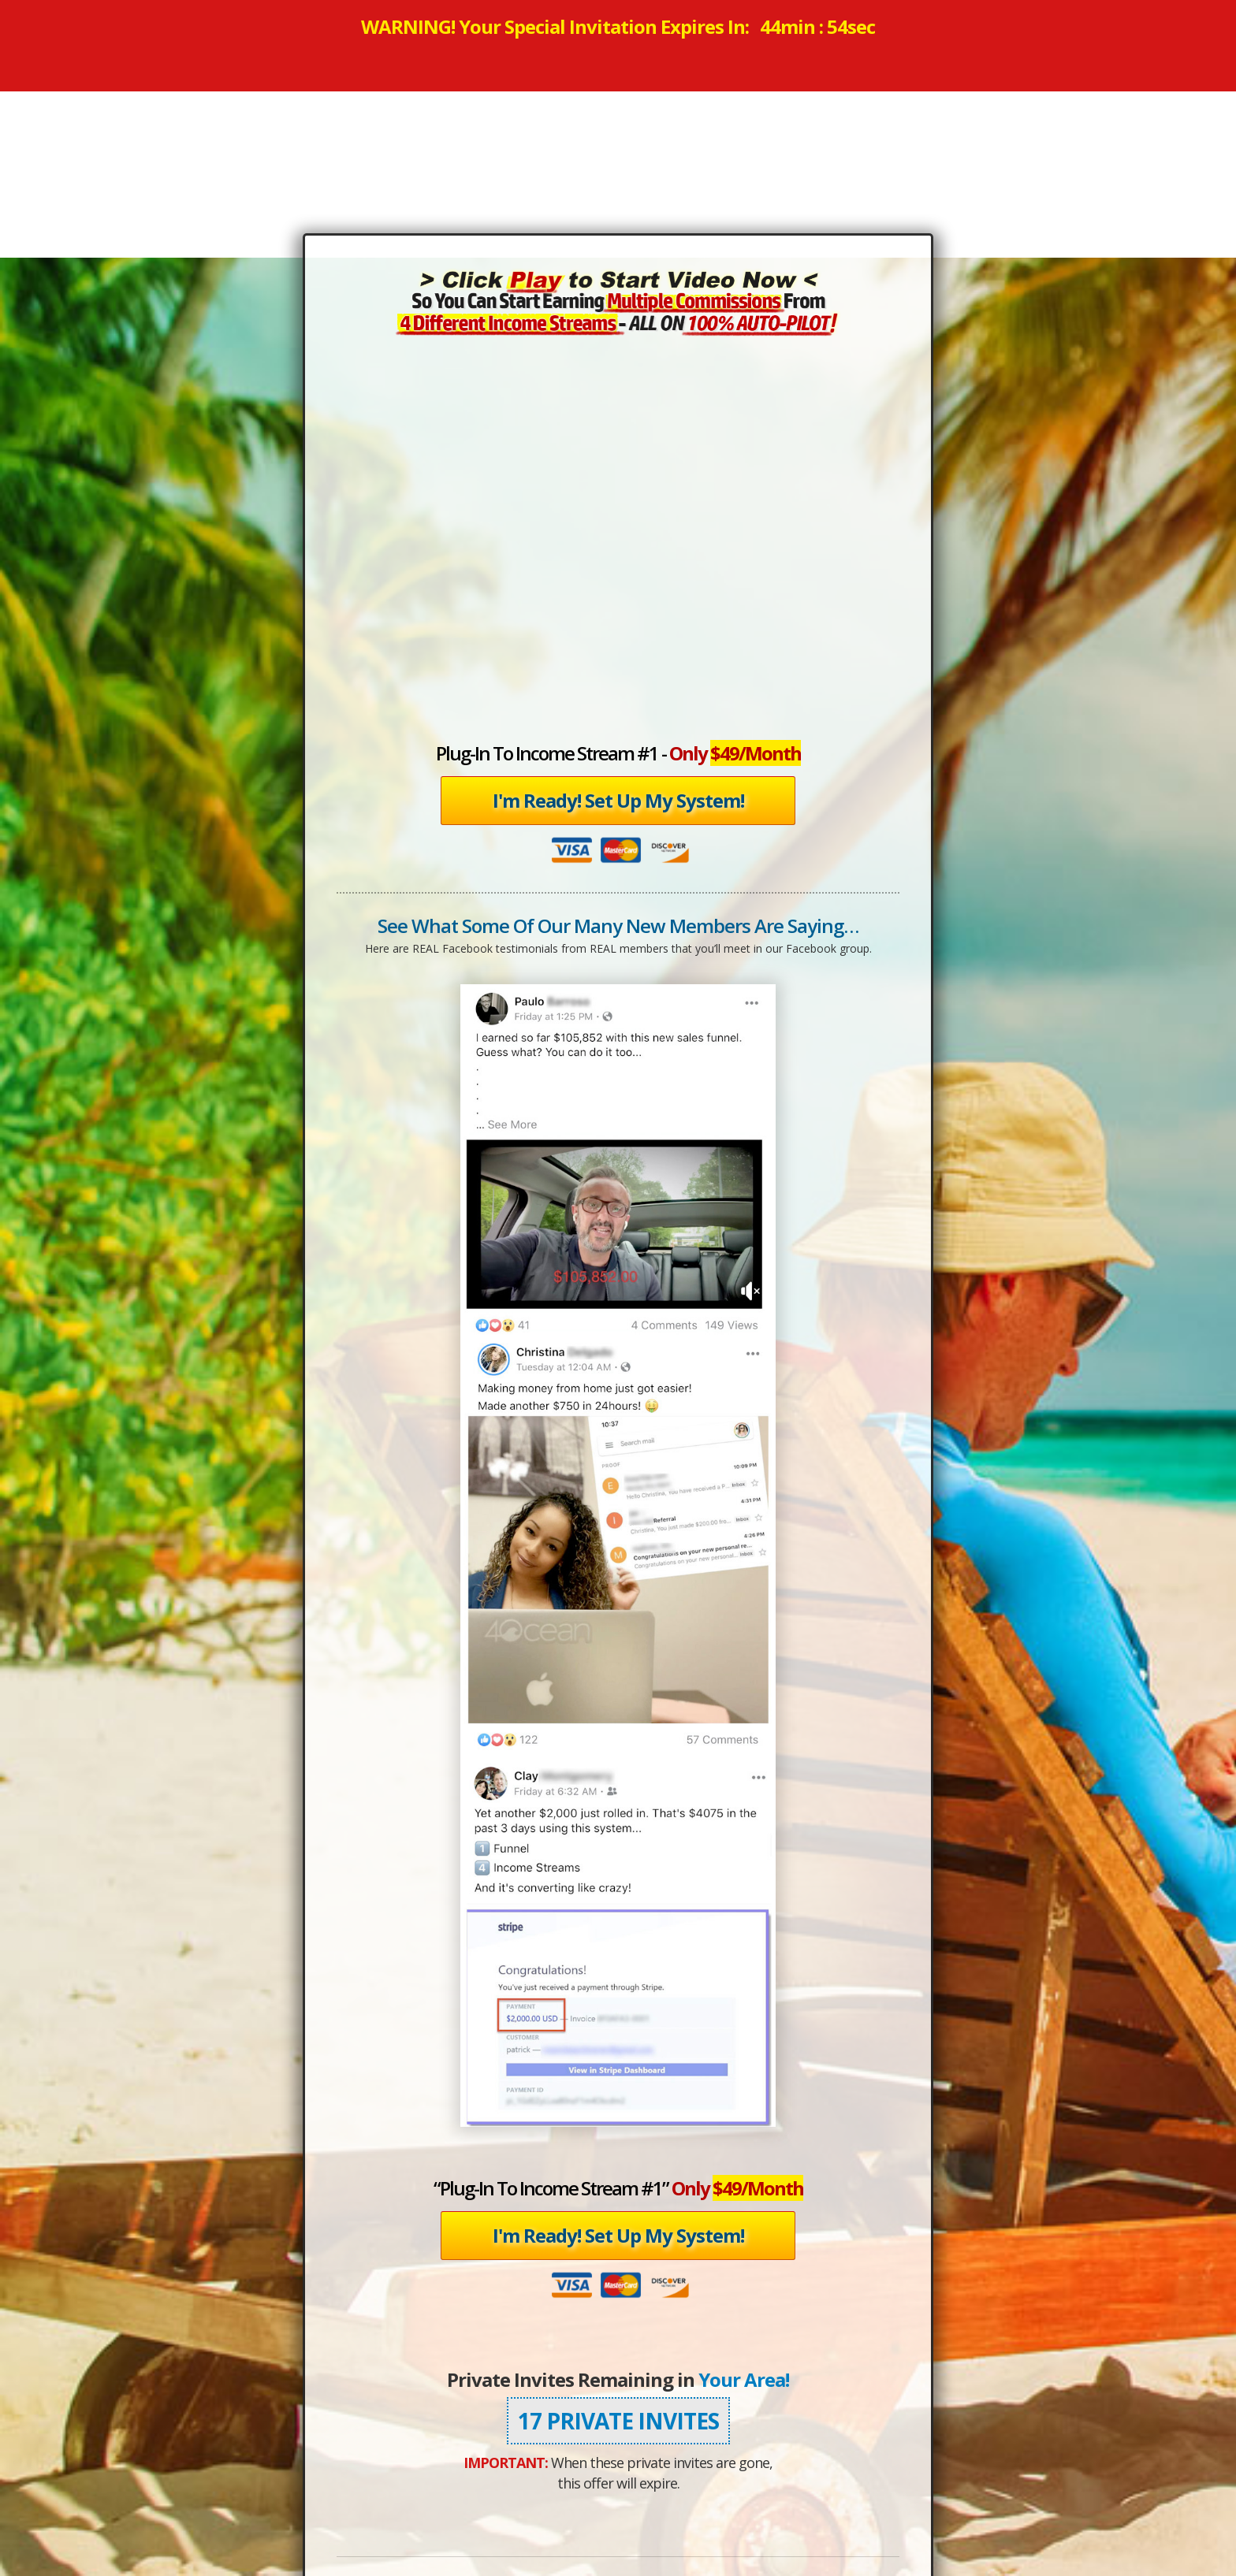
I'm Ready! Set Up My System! (618, 800)
